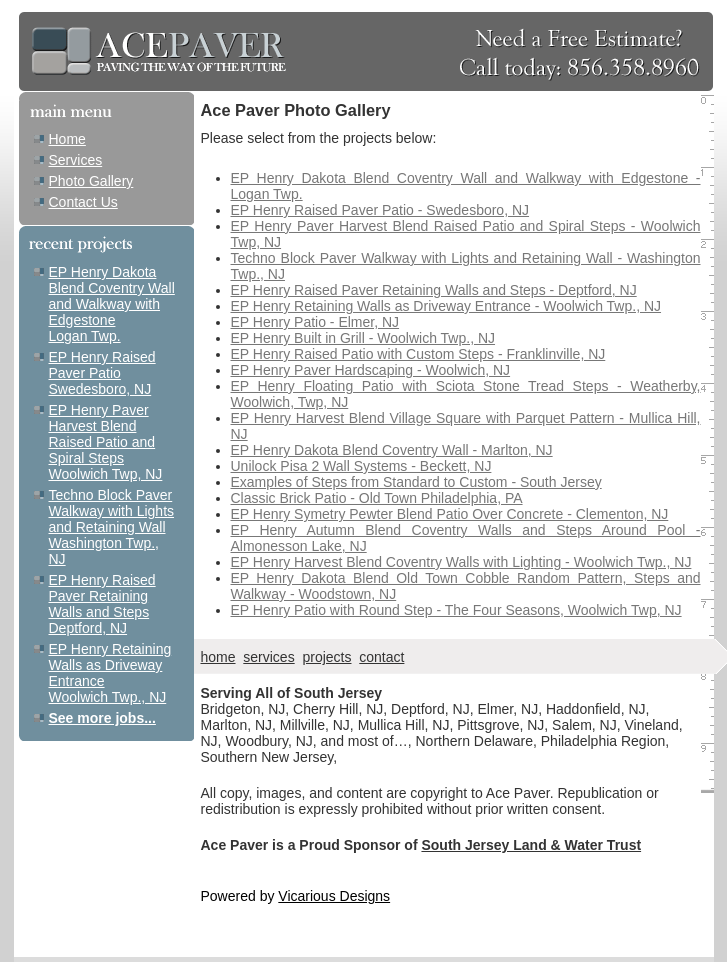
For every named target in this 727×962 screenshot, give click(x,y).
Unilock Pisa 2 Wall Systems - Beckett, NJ (361, 466)
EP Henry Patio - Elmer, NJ (315, 322)
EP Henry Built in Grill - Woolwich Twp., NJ (363, 338)
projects (326, 657)
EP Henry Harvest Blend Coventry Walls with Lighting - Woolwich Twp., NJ (461, 562)
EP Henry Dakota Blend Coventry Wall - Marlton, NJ (392, 450)
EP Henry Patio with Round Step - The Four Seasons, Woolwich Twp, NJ (456, 610)
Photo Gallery (91, 181)
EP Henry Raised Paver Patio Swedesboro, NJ (102, 373)
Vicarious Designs (334, 896)
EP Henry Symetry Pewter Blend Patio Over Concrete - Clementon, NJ (450, 514)
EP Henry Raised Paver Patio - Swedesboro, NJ (380, 210)
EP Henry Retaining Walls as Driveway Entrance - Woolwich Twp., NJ (446, 306)
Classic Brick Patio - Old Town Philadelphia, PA (377, 498)
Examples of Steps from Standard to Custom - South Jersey (416, 482)
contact (381, 657)
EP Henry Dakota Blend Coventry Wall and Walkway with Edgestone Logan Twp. (112, 304)
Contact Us (83, 202)
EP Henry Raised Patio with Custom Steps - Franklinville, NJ (418, 354)
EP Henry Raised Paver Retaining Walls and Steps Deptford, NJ (102, 604)
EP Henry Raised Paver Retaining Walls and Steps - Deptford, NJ (434, 290)
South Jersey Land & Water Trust (531, 845)
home (218, 657)
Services (76, 160)
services (268, 657)
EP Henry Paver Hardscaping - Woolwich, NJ (371, 370)
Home (67, 139)
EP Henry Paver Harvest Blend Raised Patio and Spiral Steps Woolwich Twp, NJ (106, 442)
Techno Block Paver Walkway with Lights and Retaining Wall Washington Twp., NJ (112, 527)
